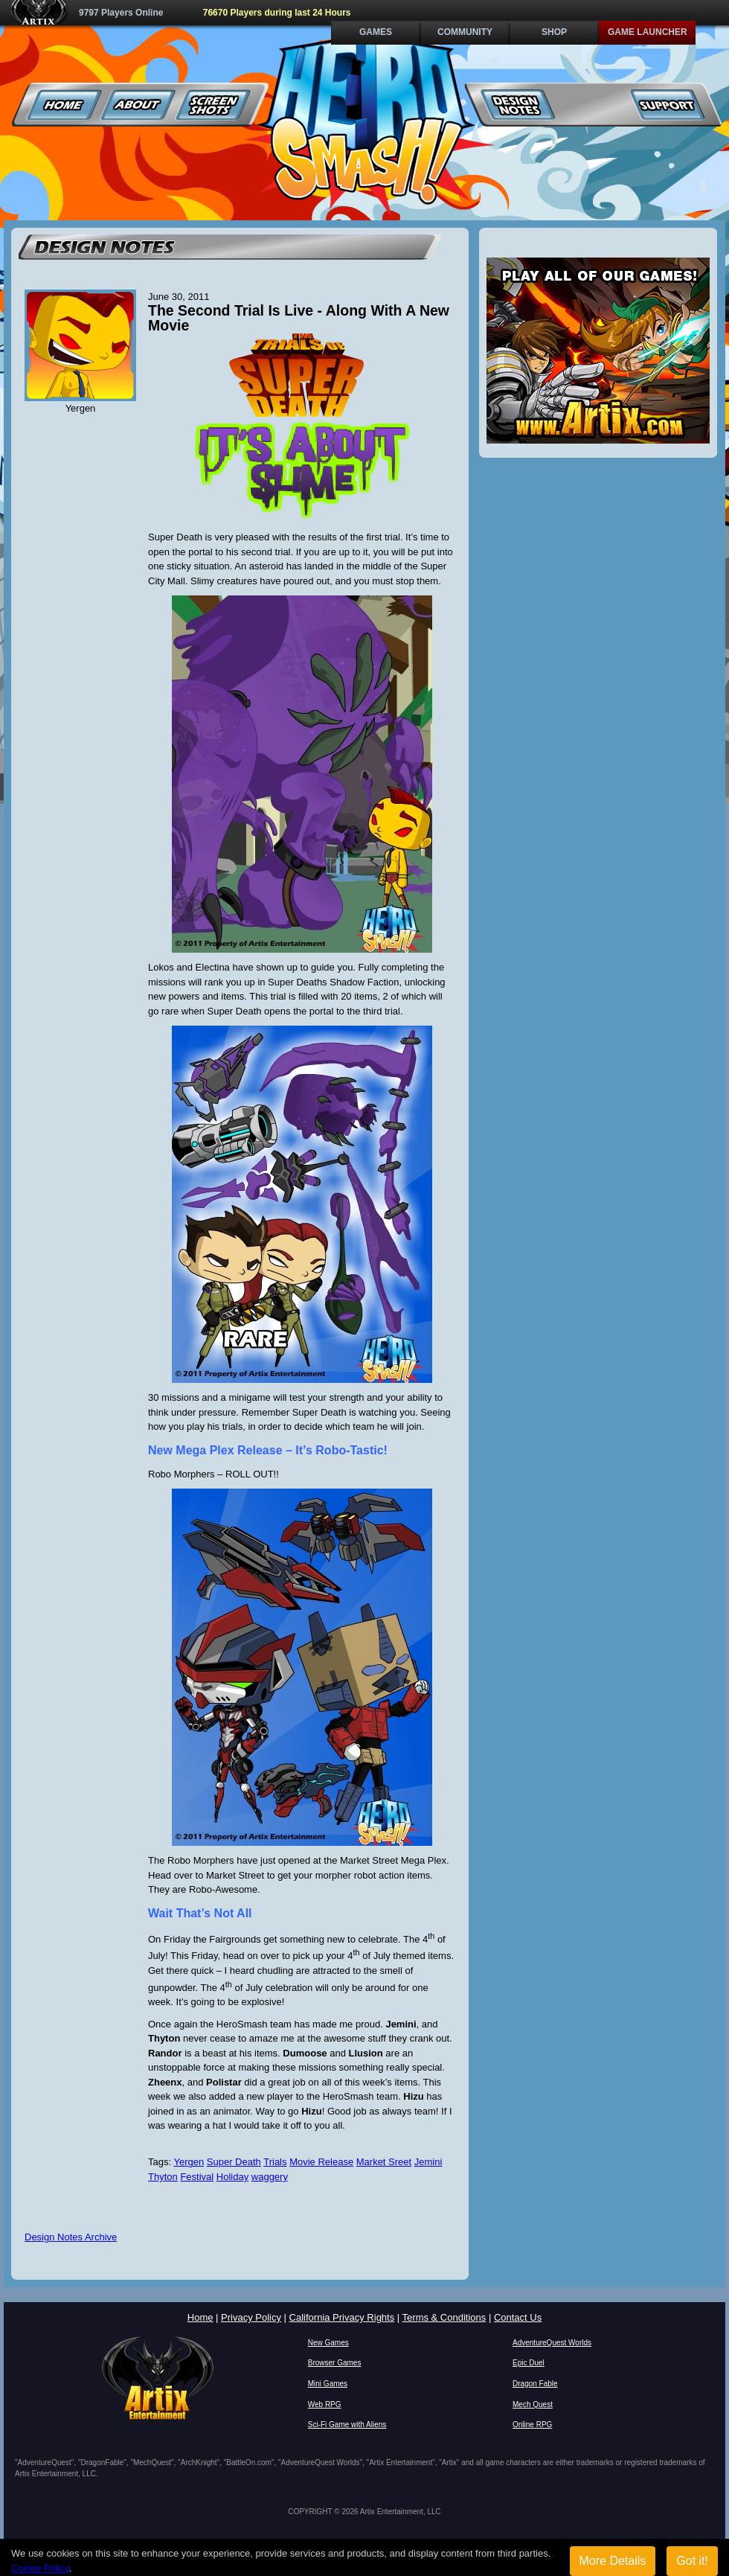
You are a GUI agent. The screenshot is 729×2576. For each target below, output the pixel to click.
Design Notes (518, 104)
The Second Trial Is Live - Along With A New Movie (298, 317)
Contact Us (518, 2317)
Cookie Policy (40, 2568)
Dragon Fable (535, 2384)
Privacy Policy (251, 2317)
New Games (328, 2343)
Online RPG (532, 2424)
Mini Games (327, 2384)
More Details (612, 2560)
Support (667, 104)
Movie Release (321, 2161)
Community (464, 32)
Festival (196, 2176)
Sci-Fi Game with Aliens (347, 2424)
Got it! (692, 2560)
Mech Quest (533, 2404)
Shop (554, 32)
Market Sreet (383, 2161)
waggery (269, 2176)
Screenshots (213, 104)
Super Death (234, 2161)
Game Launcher (647, 32)
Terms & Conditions (444, 2317)
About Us (139, 104)
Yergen (188, 2161)
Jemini (428, 2161)
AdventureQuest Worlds (552, 2343)
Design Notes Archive (71, 2237)
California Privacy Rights (342, 2317)
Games (375, 32)
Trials (274, 2161)
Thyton (163, 2176)
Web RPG (324, 2404)
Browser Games (335, 2363)
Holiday (232, 2176)
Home (64, 104)
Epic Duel (529, 2363)
